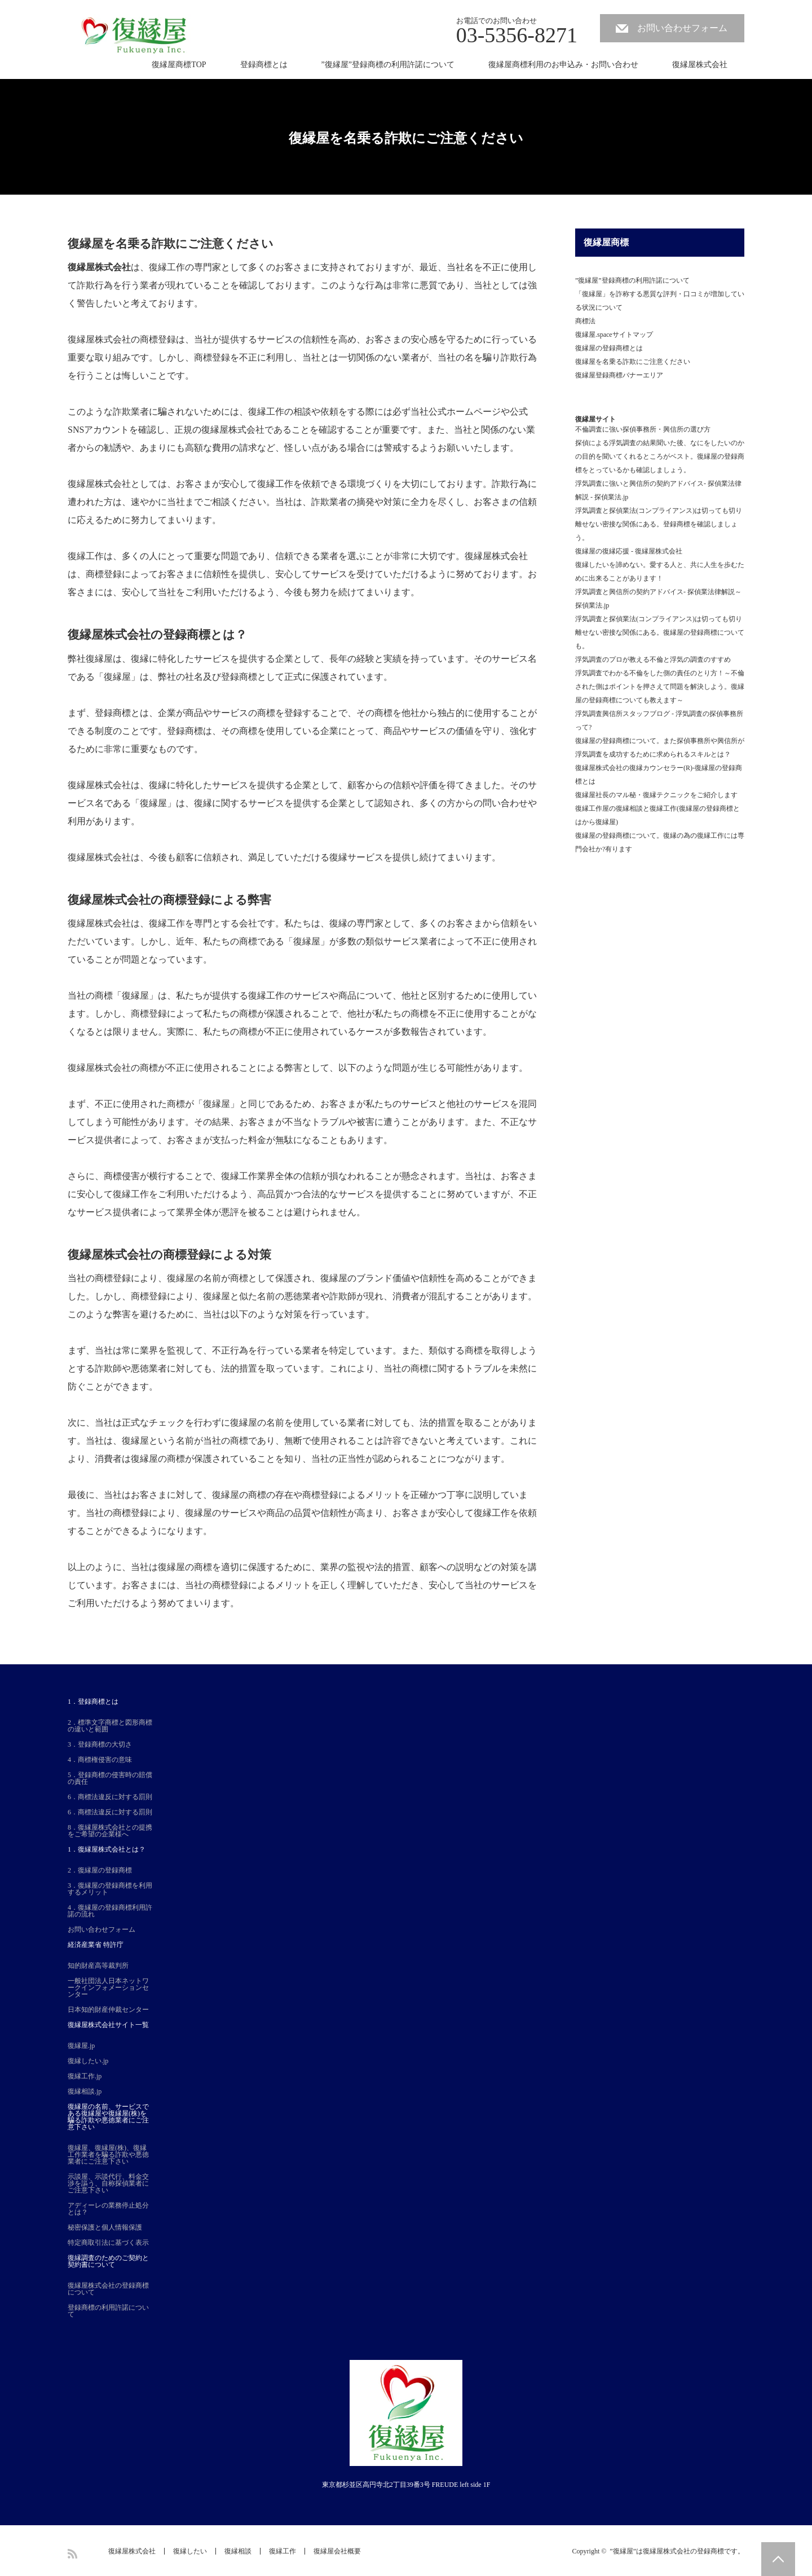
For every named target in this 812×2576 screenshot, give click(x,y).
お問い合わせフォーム (682, 28)
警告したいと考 (108, 303)
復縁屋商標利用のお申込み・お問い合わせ (563, 64)
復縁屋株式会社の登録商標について (108, 2289)
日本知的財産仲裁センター (108, 2009)
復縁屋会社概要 (337, 2551)
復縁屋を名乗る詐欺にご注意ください (632, 362)
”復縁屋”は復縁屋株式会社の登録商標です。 (677, 2551)
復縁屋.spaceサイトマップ (614, 335)
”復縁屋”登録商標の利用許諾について (387, 64)
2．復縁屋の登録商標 (100, 1870)
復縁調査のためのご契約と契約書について (108, 2261)
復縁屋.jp (81, 2045)
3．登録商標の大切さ (100, 1744)
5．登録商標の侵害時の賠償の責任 (110, 1778)
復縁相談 (237, 2551)
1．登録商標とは (93, 1701)
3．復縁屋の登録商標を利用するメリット (110, 1889)
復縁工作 (167, 267)
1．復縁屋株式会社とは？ (106, 1849)
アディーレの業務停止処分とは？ (108, 2208)
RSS (72, 2554)
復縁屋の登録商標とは (609, 348)
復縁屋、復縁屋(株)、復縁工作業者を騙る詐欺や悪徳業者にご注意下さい (108, 2154)
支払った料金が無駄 (252, 1140)
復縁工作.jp (85, 2076)
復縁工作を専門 (180, 923)
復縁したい (190, 2551)
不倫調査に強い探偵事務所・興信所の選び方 (642, 429)
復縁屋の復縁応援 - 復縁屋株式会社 (628, 551)
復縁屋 (117, 677)
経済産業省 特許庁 (95, 1944)
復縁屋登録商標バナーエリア (619, 375)
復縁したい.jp (88, 2061)
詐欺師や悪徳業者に (135, 1368)
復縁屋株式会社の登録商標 (139, 634)
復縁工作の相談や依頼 (293, 411)
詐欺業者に (135, 411)
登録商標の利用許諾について (108, 2311)
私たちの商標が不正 (243, 1031)
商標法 (585, 321)
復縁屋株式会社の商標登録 (139, 899)
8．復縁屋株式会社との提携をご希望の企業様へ (110, 1831)
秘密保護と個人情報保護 (105, 2227)
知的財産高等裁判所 (98, 1965)
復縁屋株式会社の (104, 1067)
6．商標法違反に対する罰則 (110, 1796)
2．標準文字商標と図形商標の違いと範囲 (110, 1726)
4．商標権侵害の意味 (100, 1759)
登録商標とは (264, 64)
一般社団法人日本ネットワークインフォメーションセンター (108, 1987)
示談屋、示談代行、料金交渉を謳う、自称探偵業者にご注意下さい (108, 2183)
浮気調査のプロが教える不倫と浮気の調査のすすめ (653, 659)
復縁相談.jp (85, 2091)
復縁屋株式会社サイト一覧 (108, 2024)
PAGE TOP (778, 2559)
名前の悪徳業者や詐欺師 (306, 1296)
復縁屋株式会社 (699, 64)
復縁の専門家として (370, 923)
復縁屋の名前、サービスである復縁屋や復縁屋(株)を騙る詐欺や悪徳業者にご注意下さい (108, 2116)
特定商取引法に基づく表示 (108, 2242)
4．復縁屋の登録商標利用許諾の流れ (110, 1911)
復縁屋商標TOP (179, 64)
